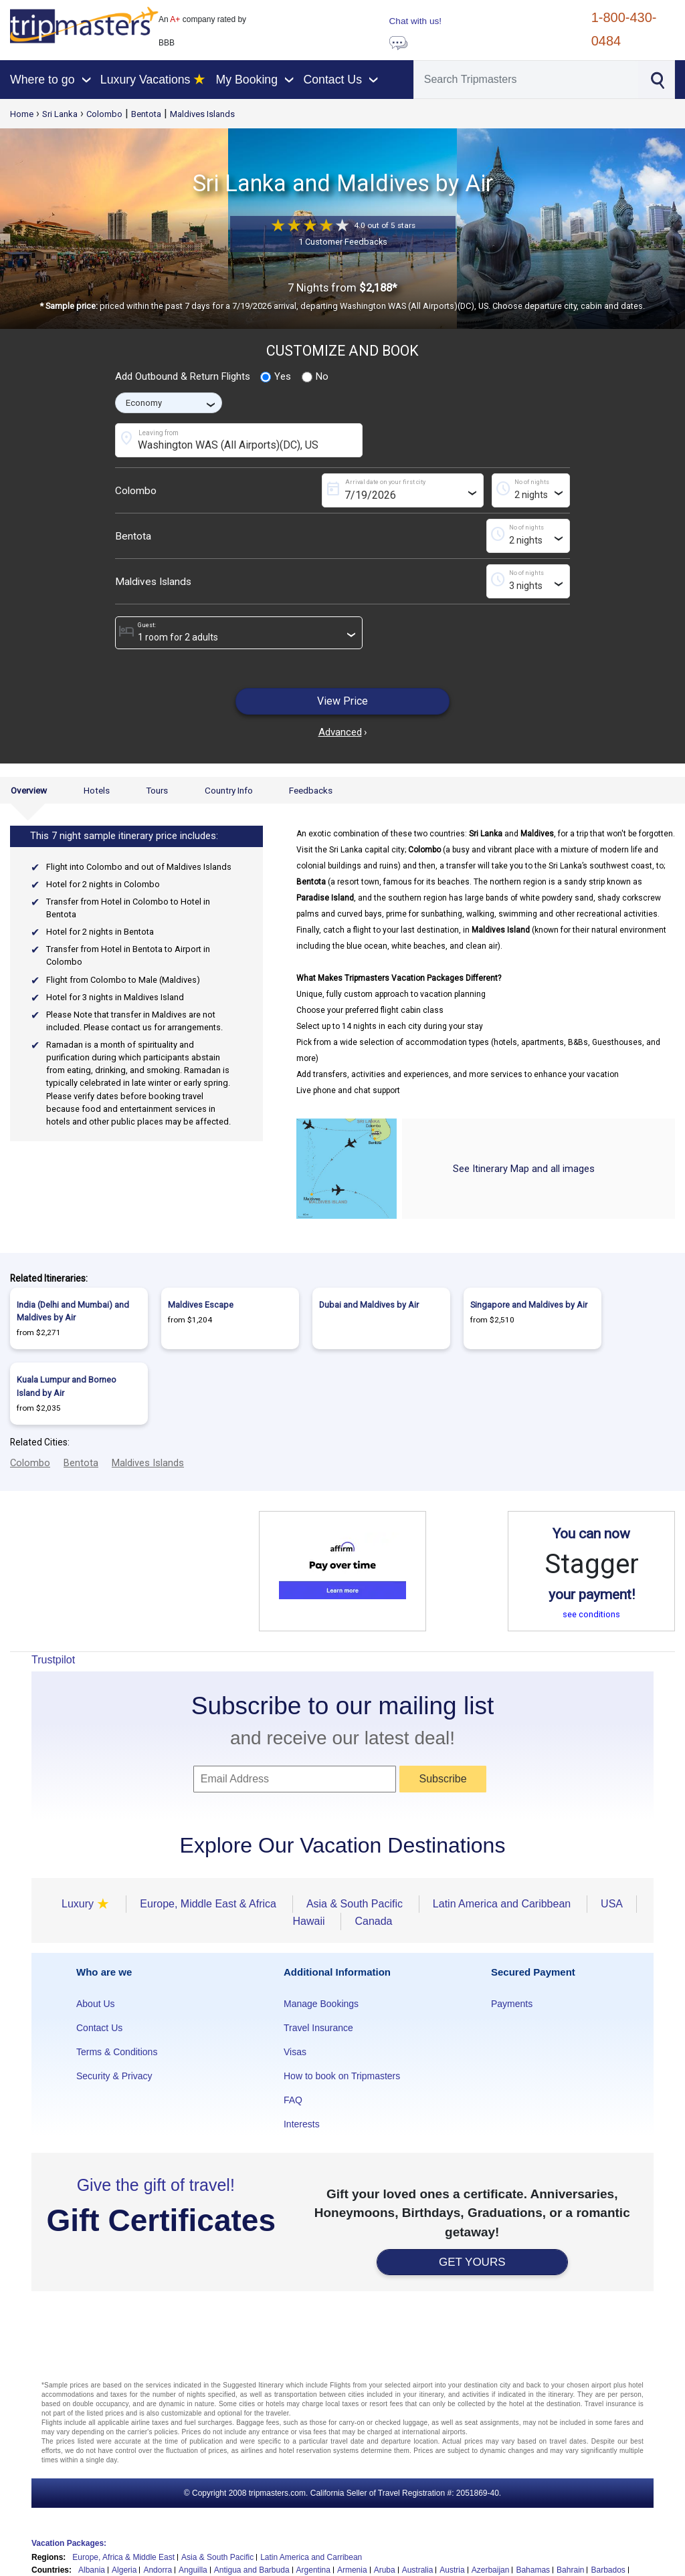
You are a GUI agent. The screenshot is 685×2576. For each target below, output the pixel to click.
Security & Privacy (114, 2076)
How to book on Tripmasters (342, 2076)
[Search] (526, 79)
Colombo (104, 114)
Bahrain (570, 2570)
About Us (95, 2003)
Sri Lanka (60, 114)
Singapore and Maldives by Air (528, 1305)
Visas (295, 2051)
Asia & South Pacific (217, 2557)
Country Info (229, 790)
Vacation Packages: (68, 2543)
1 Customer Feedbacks (342, 242)
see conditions (591, 1614)
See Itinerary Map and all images (524, 1169)
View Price (342, 701)
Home (21, 114)
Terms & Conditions (116, 2051)
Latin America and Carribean (311, 2557)
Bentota (146, 114)
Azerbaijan (491, 2570)
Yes (275, 377)
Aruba (384, 2570)
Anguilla (193, 2570)
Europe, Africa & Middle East (123, 2557)
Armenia (352, 2570)
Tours (157, 790)
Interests (302, 2124)
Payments (511, 2003)
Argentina (313, 2570)
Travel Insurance (318, 2027)
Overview (29, 790)
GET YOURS (472, 2262)
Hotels (97, 790)
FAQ (293, 2100)
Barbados (608, 2570)
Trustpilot (53, 1659)
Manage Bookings (321, 2003)
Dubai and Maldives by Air (369, 1305)
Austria (451, 2570)
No (315, 377)
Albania (91, 2570)
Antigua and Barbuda (252, 2570)
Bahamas (533, 2570)
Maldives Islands (202, 114)
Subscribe (442, 1778)
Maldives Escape (200, 1305)
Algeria (124, 2570)
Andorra (157, 2570)
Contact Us (99, 2027)
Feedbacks (310, 790)
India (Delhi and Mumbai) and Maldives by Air (73, 1311)
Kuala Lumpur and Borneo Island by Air (66, 1386)
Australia (417, 2570)
